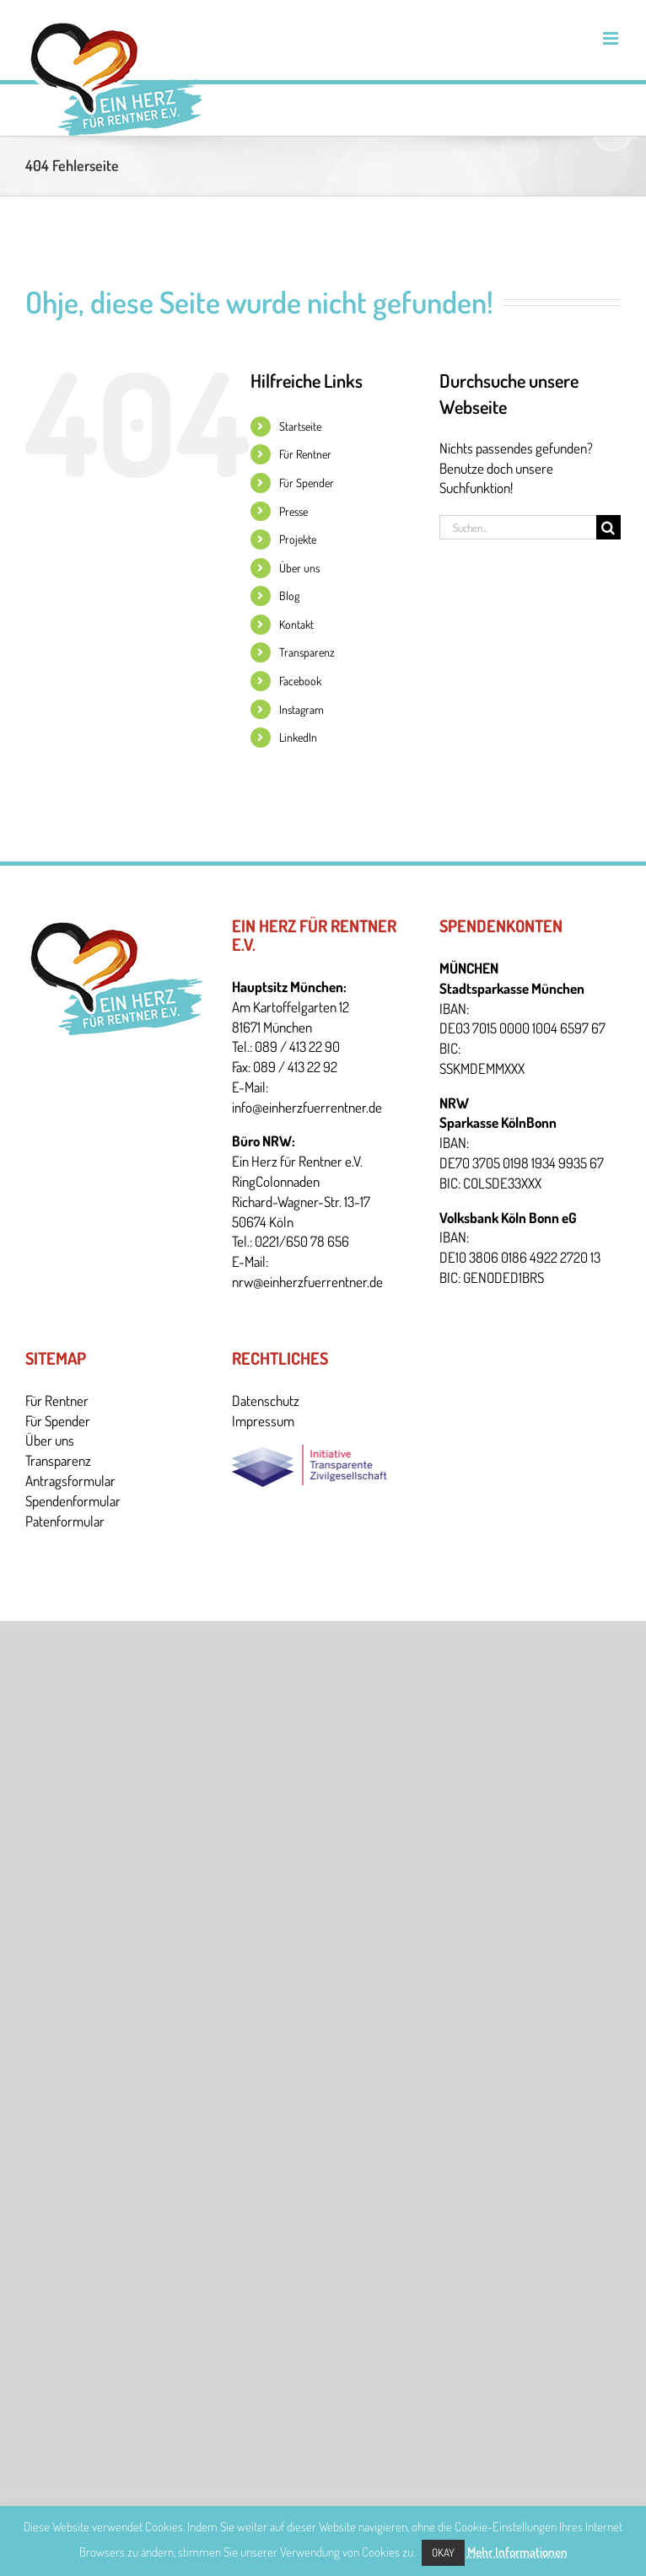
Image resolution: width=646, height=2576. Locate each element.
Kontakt (296, 624)
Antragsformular (70, 1480)
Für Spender (306, 482)
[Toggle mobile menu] (612, 38)
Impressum (263, 1421)
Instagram (301, 709)
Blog (289, 595)
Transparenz (307, 652)
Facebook (300, 681)
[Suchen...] (517, 527)
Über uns (299, 568)
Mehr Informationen (517, 2552)
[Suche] (608, 527)
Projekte (297, 539)
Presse (293, 511)
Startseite (300, 426)
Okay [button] (443, 2552)
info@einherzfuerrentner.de (307, 1107)
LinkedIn (298, 737)
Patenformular (65, 1521)
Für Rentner (305, 454)
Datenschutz (265, 1400)
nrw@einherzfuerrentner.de (307, 1282)
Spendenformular (73, 1501)
